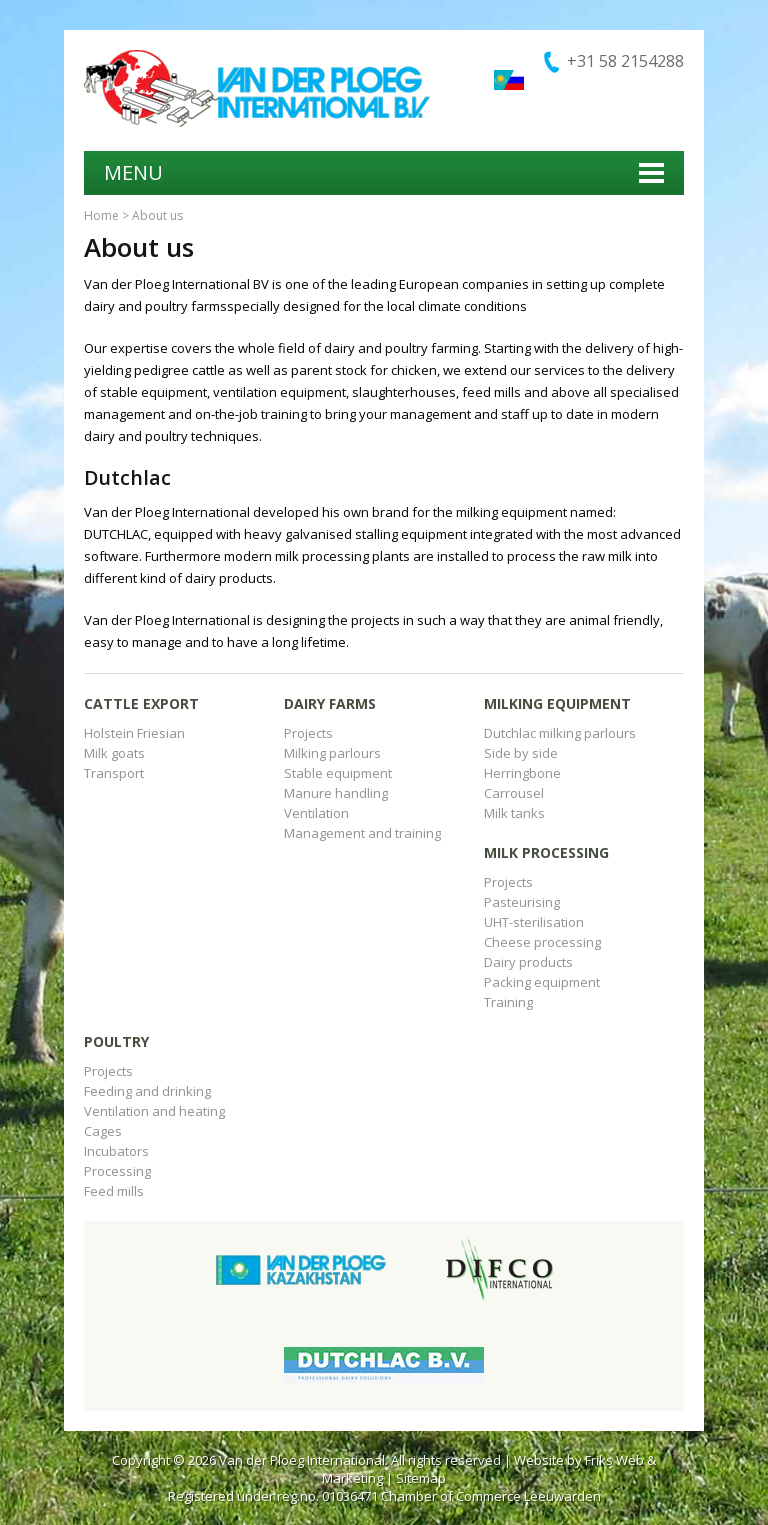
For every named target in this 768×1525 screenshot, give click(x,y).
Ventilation (316, 813)
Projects (308, 733)
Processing (117, 1171)
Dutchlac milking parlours (560, 733)
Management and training (362, 833)
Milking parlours (332, 753)
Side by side (521, 753)
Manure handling (336, 793)
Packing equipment (542, 982)
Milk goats (114, 753)
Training (508, 1002)
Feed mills (114, 1191)
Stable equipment (338, 773)
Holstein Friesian (134, 733)
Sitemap (421, 1478)
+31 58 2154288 (625, 61)
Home (101, 215)
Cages (103, 1131)
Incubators (116, 1151)
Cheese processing (542, 942)
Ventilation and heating (154, 1111)
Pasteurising (522, 902)
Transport (114, 773)
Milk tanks (514, 813)
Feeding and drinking (147, 1091)
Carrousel (514, 793)
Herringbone (522, 773)
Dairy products (528, 962)
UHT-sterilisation (534, 922)
